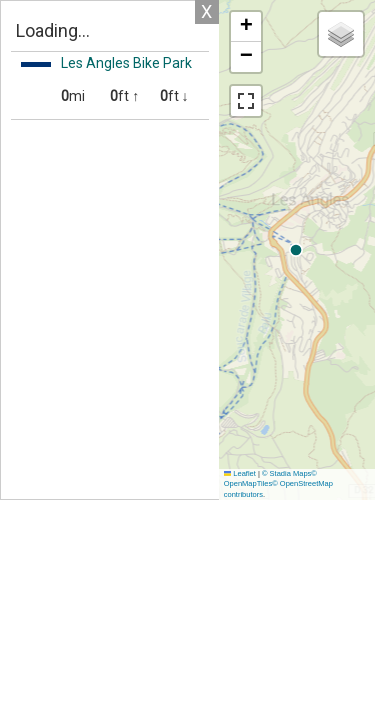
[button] (246, 27)
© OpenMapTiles (270, 479)
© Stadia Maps (286, 473)
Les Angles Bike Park (126, 63)
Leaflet (240, 473)
